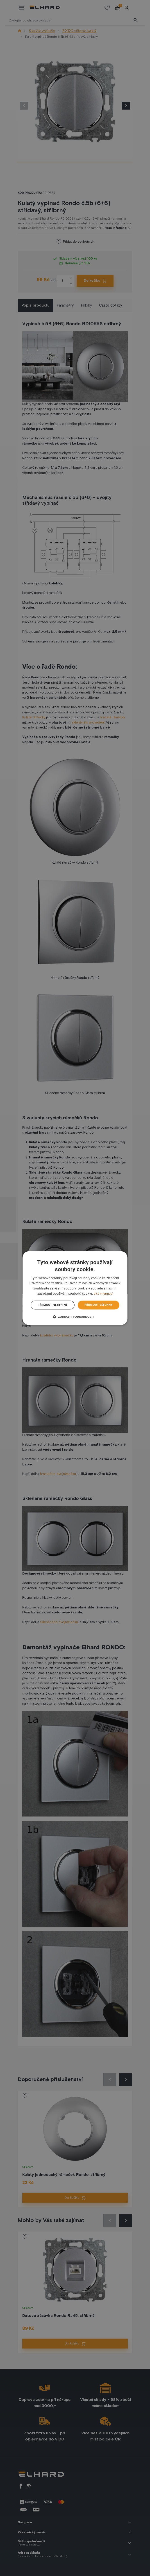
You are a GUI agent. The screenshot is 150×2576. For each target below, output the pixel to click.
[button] (75, 1316)
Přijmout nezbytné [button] (53, 1305)
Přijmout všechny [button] (98, 1305)
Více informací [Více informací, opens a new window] (103, 1294)
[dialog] (75, 1288)
